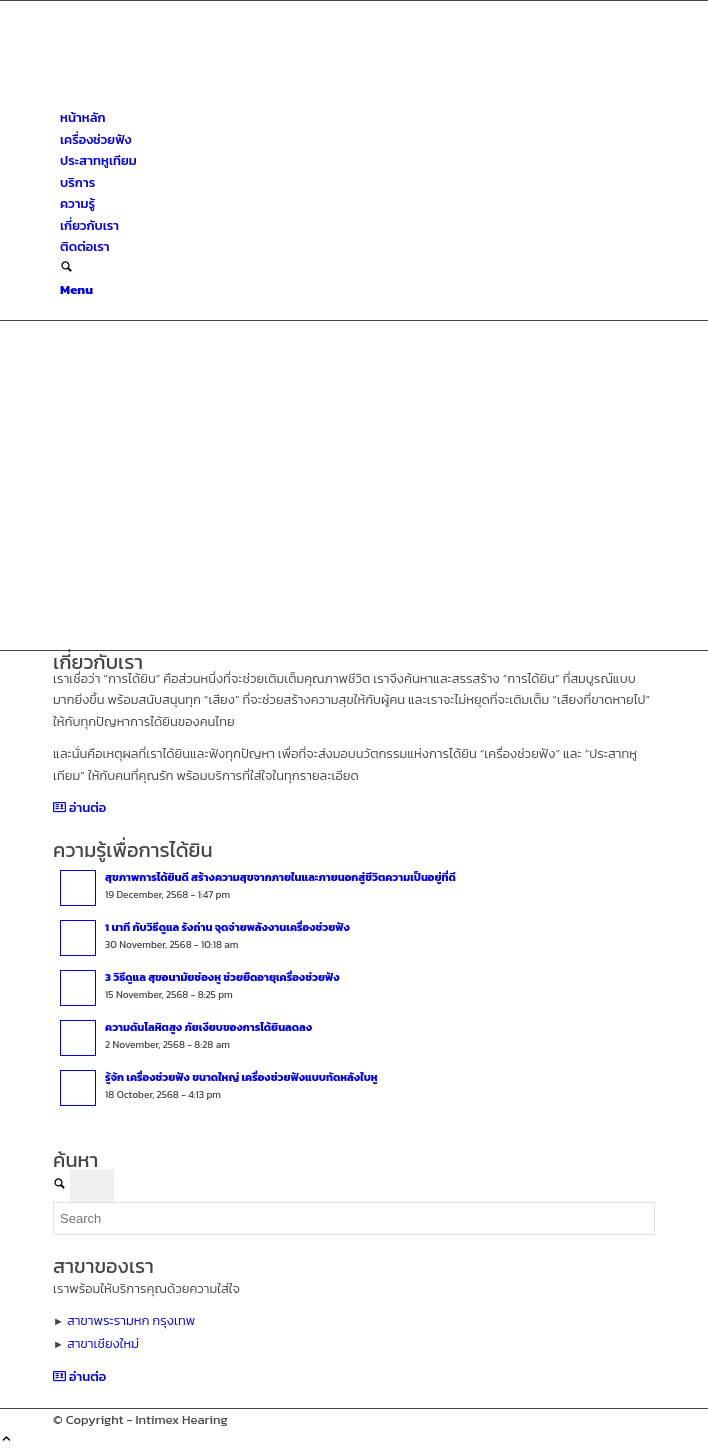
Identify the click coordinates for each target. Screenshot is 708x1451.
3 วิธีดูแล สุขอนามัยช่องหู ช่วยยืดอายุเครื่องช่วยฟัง (222, 977)
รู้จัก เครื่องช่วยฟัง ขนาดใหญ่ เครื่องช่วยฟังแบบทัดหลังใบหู (241, 1077)
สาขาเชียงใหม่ (103, 1343)
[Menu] (76, 289)
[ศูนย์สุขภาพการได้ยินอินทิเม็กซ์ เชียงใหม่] (203, 96)
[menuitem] (357, 117)
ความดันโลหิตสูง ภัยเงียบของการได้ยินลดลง (208, 1027)
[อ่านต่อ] (79, 807)
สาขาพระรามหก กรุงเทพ (131, 1320)
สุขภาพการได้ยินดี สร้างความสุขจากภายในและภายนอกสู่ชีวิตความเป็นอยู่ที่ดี (280, 877)
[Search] (66, 268)
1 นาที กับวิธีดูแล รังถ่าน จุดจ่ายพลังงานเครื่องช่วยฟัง (227, 927)
